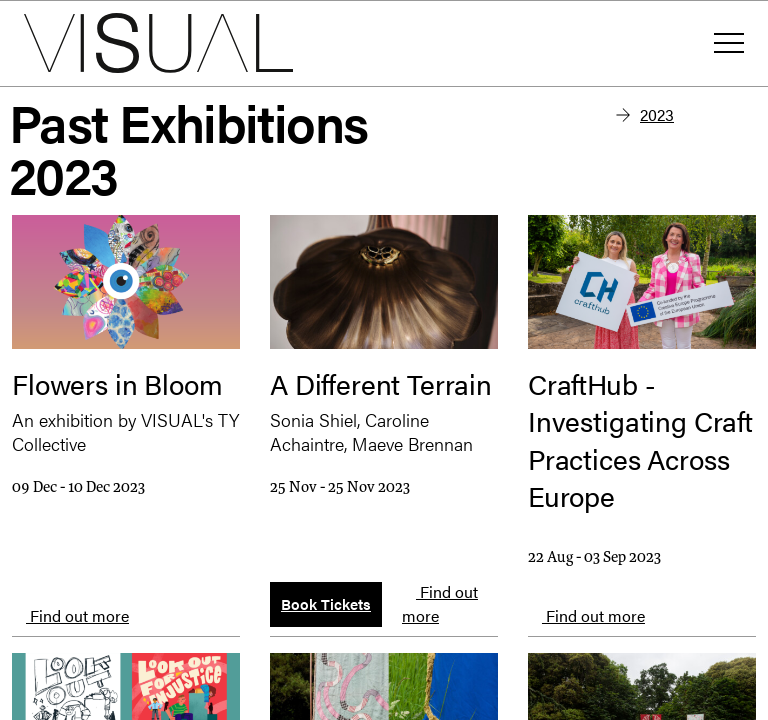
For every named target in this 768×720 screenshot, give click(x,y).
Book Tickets (326, 603)
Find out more (70, 615)
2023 (657, 114)
